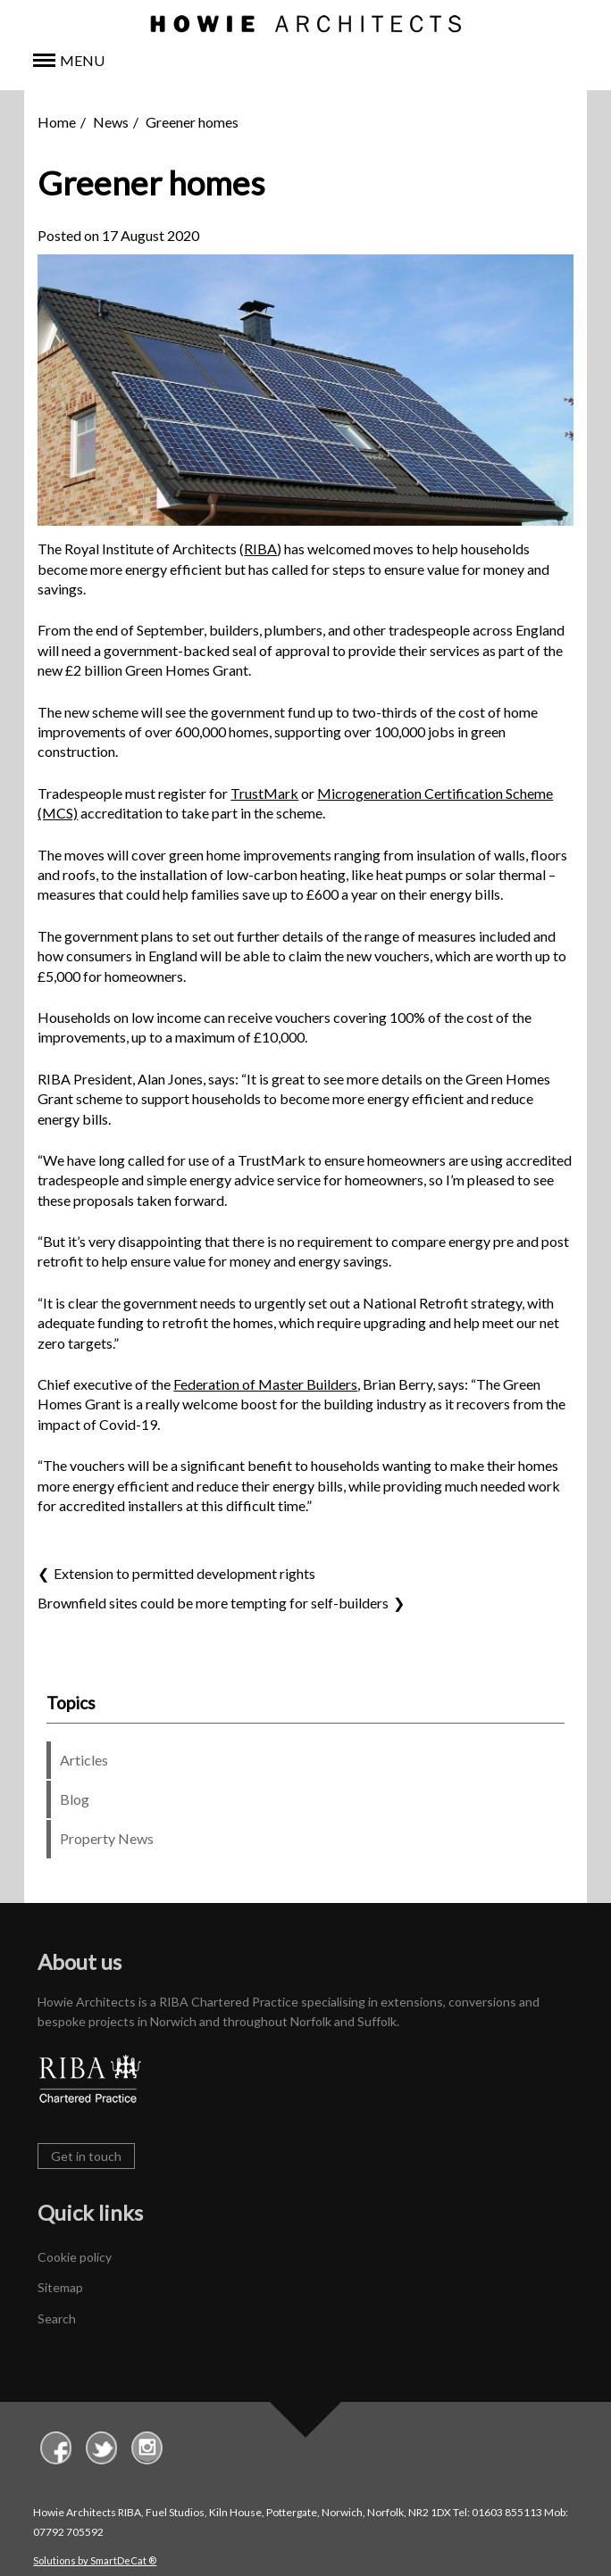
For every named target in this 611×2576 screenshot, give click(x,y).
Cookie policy (75, 2256)
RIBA (260, 548)
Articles (84, 1759)
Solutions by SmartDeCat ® (94, 2560)
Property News (107, 1838)
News (111, 121)
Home (57, 121)
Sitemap (60, 2287)
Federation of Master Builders (265, 1383)
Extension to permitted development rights (184, 1573)
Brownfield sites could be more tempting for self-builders (213, 1602)
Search (57, 2318)
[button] (305, 61)
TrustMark (264, 793)
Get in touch (86, 2156)
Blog (74, 1799)
